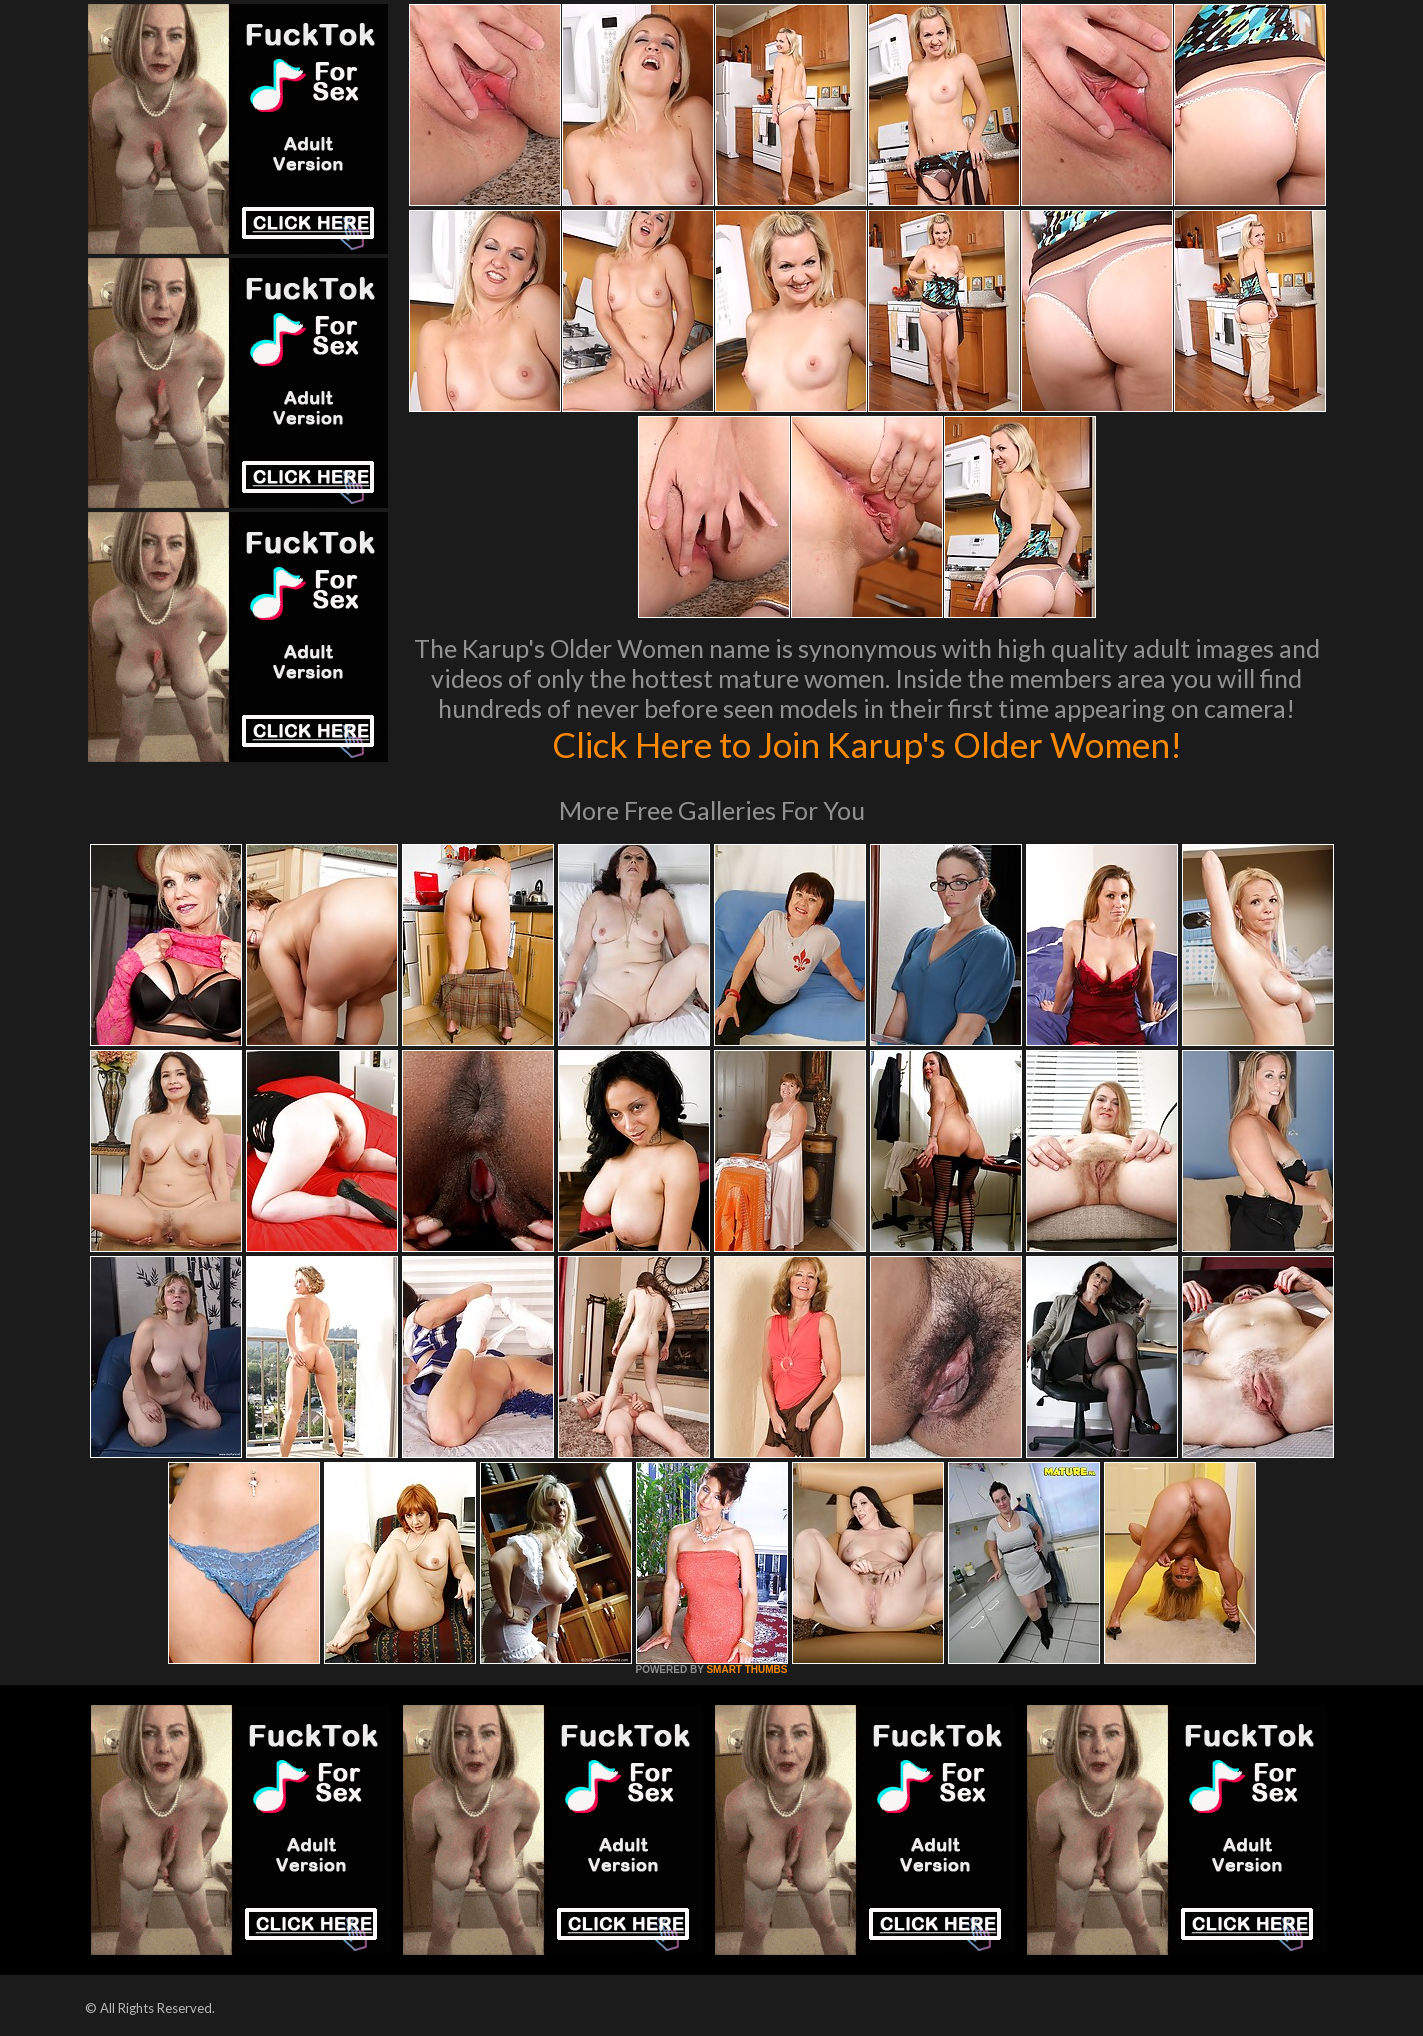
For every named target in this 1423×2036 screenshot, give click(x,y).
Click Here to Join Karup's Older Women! (867, 744)
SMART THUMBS (746, 1669)
